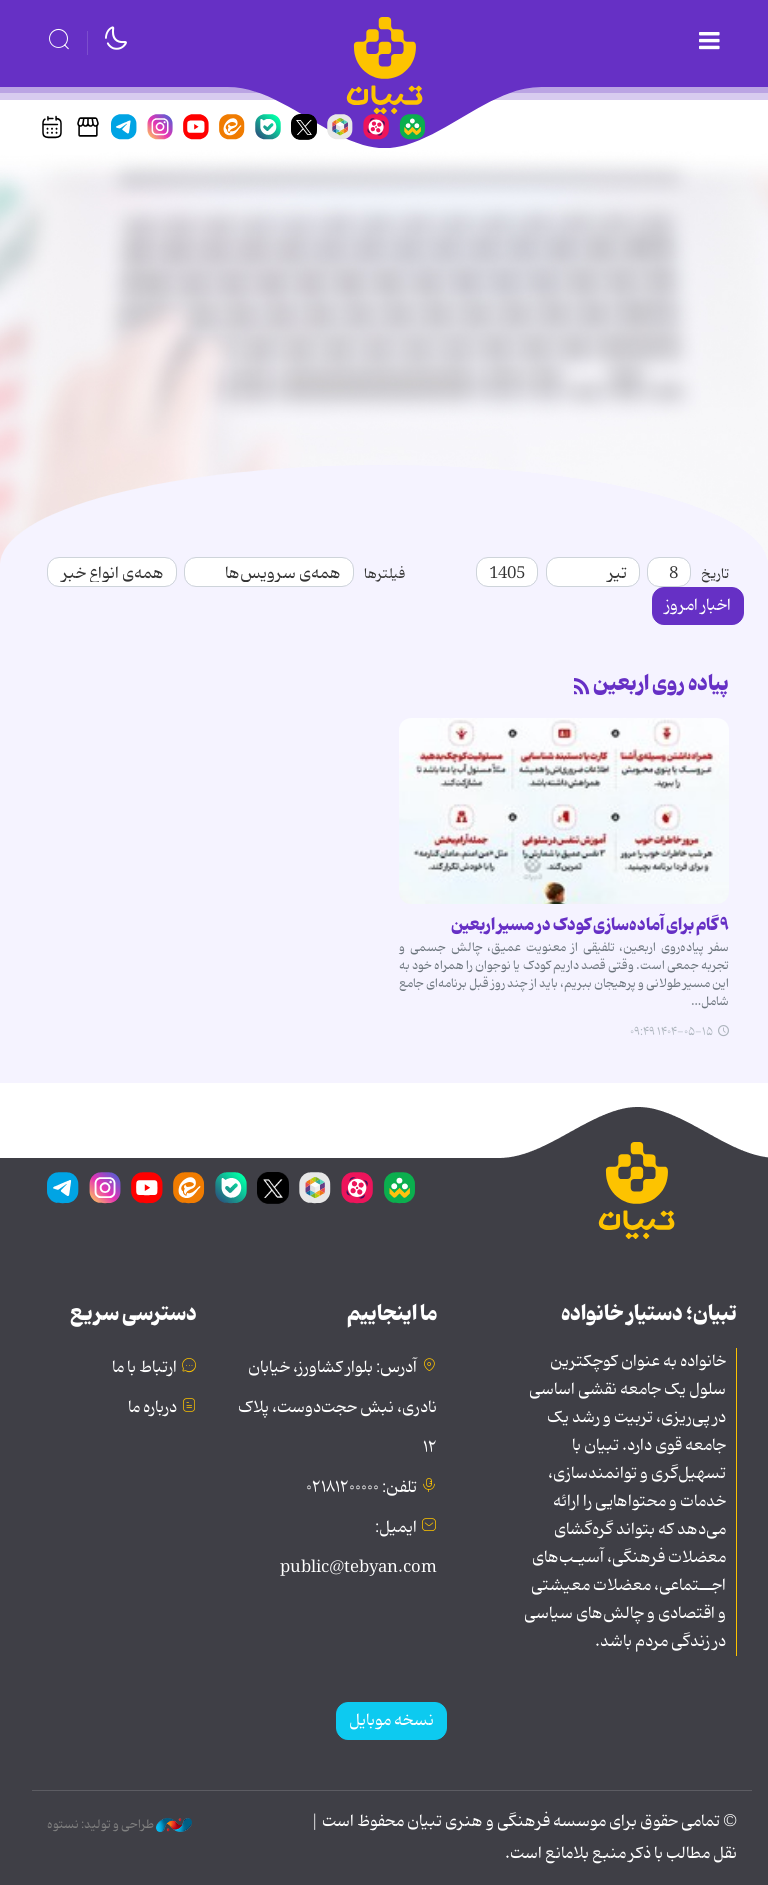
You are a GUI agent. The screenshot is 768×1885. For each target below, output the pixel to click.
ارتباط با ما (144, 1368)
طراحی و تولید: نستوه (119, 1825)
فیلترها (384, 574)
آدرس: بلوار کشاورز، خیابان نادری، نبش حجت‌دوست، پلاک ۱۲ (337, 1408)
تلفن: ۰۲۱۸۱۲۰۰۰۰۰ (361, 1488)
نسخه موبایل (391, 1721)
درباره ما (152, 1408)
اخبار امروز (698, 606)
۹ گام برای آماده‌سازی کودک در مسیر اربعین (590, 925)
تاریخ (715, 574)
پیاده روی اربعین (661, 684)
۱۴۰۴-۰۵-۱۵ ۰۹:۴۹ (671, 1032)
